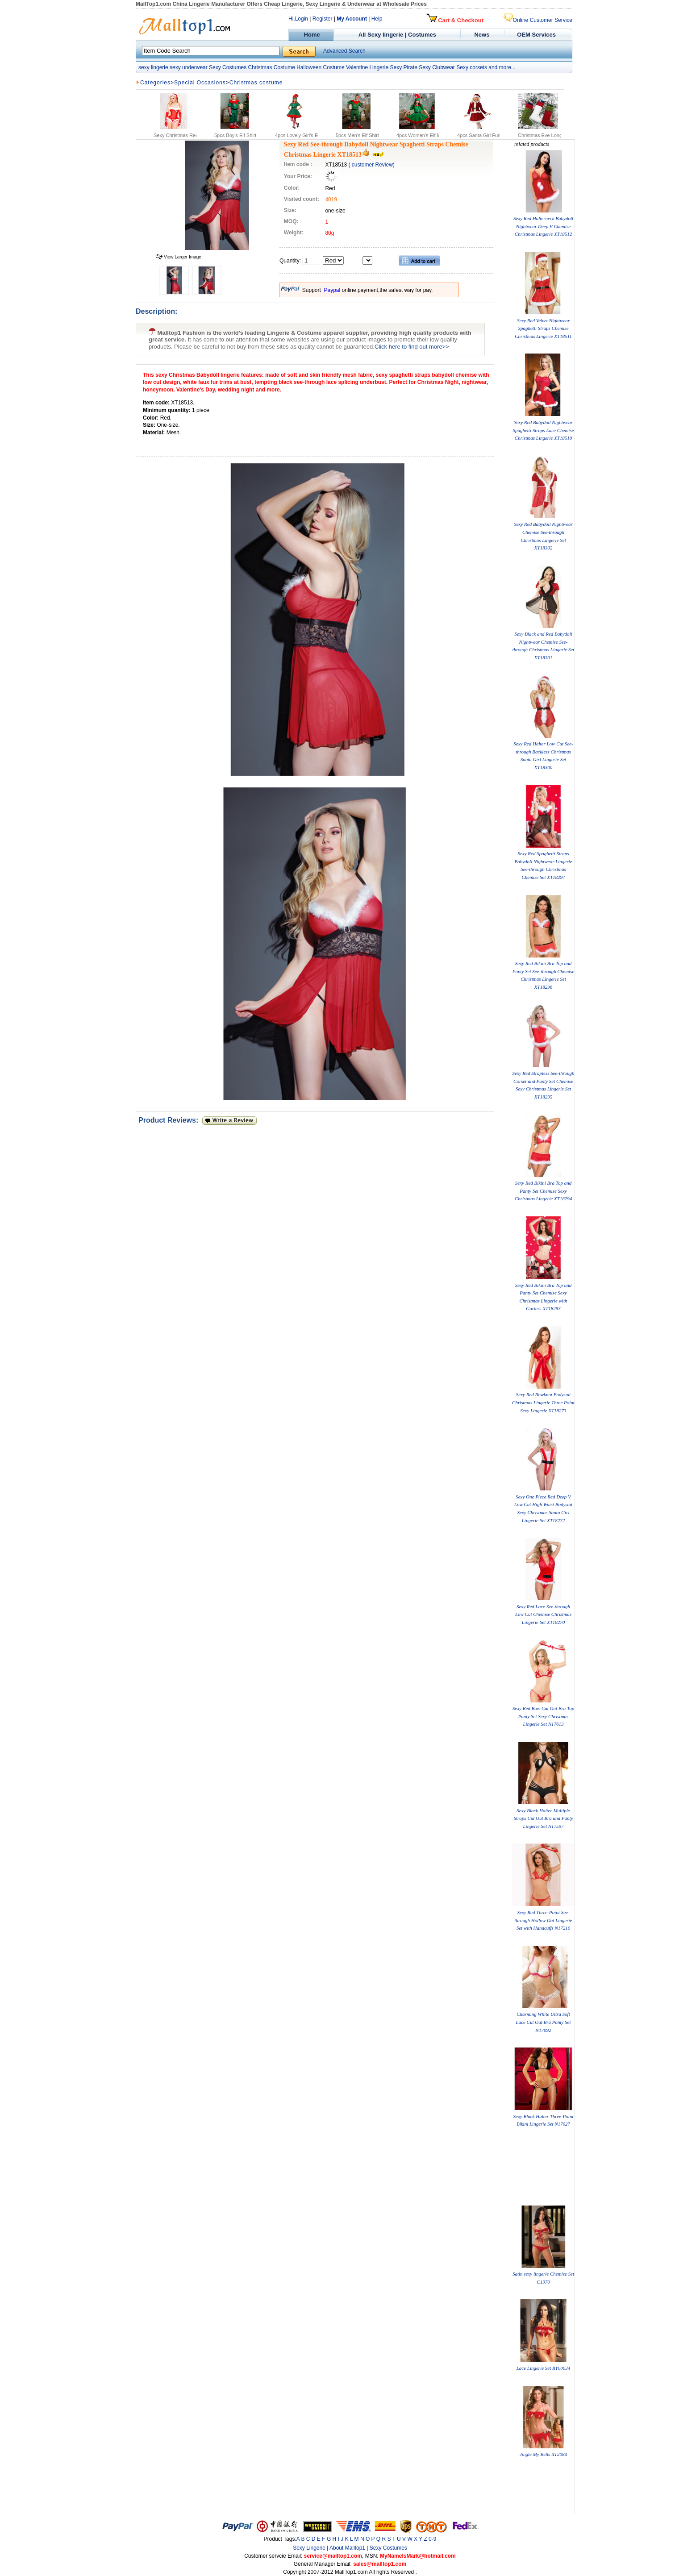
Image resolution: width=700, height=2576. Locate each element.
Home (311, 34)
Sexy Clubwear (437, 67)
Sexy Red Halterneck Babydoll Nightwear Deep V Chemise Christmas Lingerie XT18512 (543, 226)
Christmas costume (256, 82)
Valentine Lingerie (367, 67)
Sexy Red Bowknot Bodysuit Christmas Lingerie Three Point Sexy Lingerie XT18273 (543, 1402)
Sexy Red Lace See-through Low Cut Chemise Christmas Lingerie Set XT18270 (543, 1614)
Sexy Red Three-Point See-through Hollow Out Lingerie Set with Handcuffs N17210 (543, 1920)
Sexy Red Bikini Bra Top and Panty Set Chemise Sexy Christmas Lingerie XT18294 (543, 1190)
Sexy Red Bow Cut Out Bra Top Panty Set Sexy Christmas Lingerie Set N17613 (543, 1716)
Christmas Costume (271, 67)
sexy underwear (189, 67)
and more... (502, 67)
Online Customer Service (538, 20)
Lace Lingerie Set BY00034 (544, 2368)
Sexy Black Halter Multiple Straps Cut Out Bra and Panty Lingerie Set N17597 (543, 1818)
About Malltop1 (347, 2548)
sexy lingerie (153, 67)
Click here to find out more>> (412, 346)
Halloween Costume (320, 67)
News (483, 34)
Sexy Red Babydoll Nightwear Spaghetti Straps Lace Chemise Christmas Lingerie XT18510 (543, 430)
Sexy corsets (471, 67)
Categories (155, 82)
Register (322, 19)
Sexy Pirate (403, 67)
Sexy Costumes (227, 67)
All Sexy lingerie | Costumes (397, 34)
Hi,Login (298, 19)
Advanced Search (344, 51)
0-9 (432, 2539)
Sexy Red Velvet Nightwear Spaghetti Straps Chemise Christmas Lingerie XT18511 (543, 328)
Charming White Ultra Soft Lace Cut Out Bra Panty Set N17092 (543, 2021)
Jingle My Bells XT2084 (543, 2454)
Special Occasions (200, 82)
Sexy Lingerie (309, 2548)
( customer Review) (371, 165)
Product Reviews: (170, 1120)
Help (377, 19)
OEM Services (536, 34)
